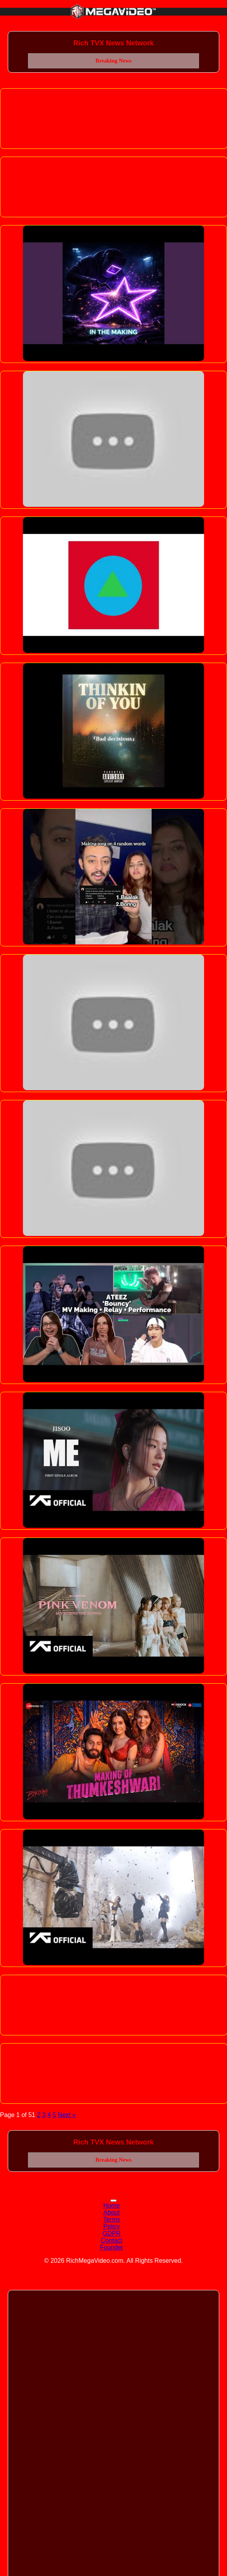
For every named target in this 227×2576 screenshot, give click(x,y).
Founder (111, 2247)
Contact (111, 2240)
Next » (67, 2115)
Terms (111, 2219)
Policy (111, 2226)
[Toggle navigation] (113, 2200)
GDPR (111, 2233)
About (111, 2212)
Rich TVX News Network (113, 43)
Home (111, 2205)
